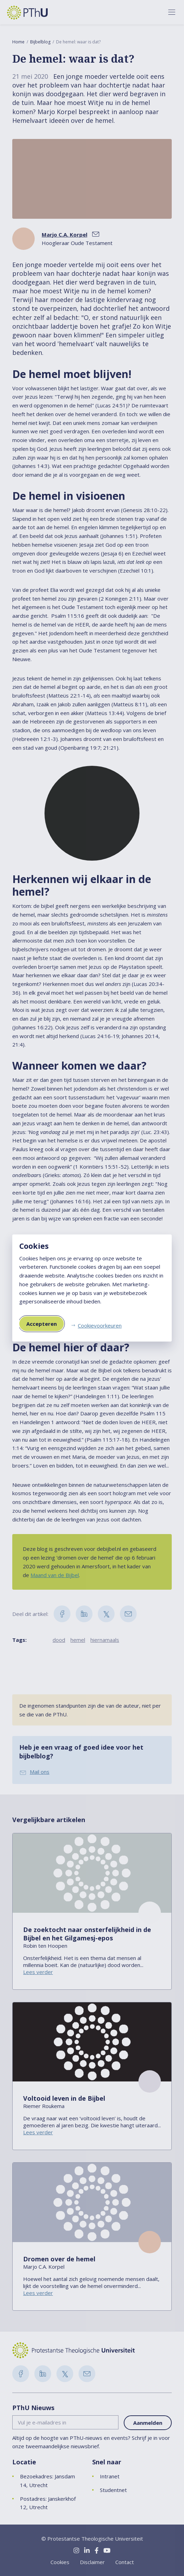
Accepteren (41, 1323)
